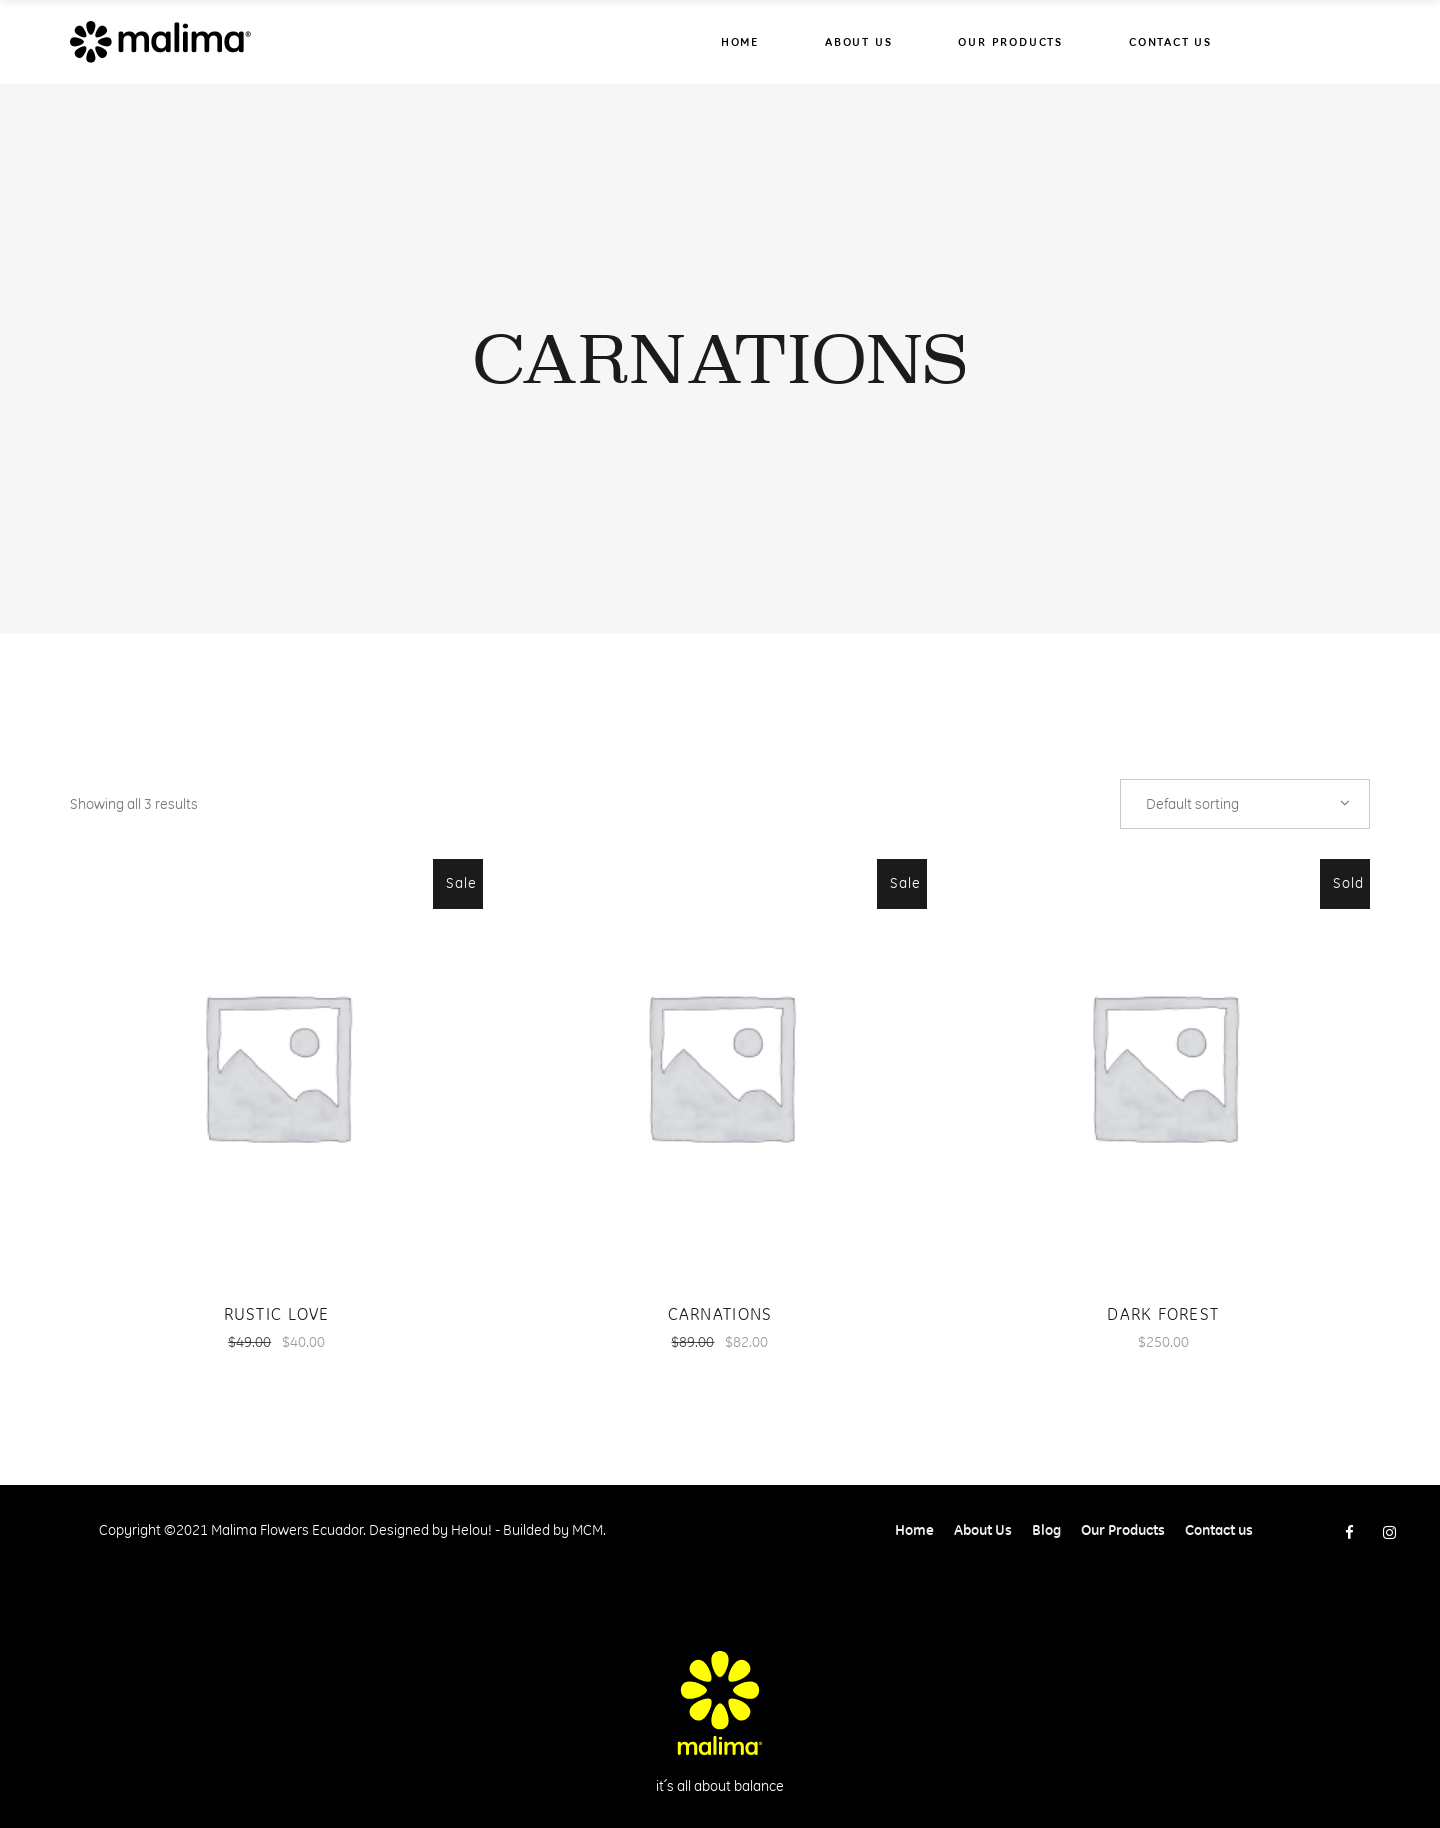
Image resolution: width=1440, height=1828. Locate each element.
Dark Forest (1163, 1314)
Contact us (1219, 1530)
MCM (587, 1530)
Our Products (1123, 1530)
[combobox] (1245, 804)
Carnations (720, 1314)
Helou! (471, 1530)
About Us (983, 1530)
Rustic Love (277, 1314)
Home (914, 1530)
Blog (1046, 1530)
